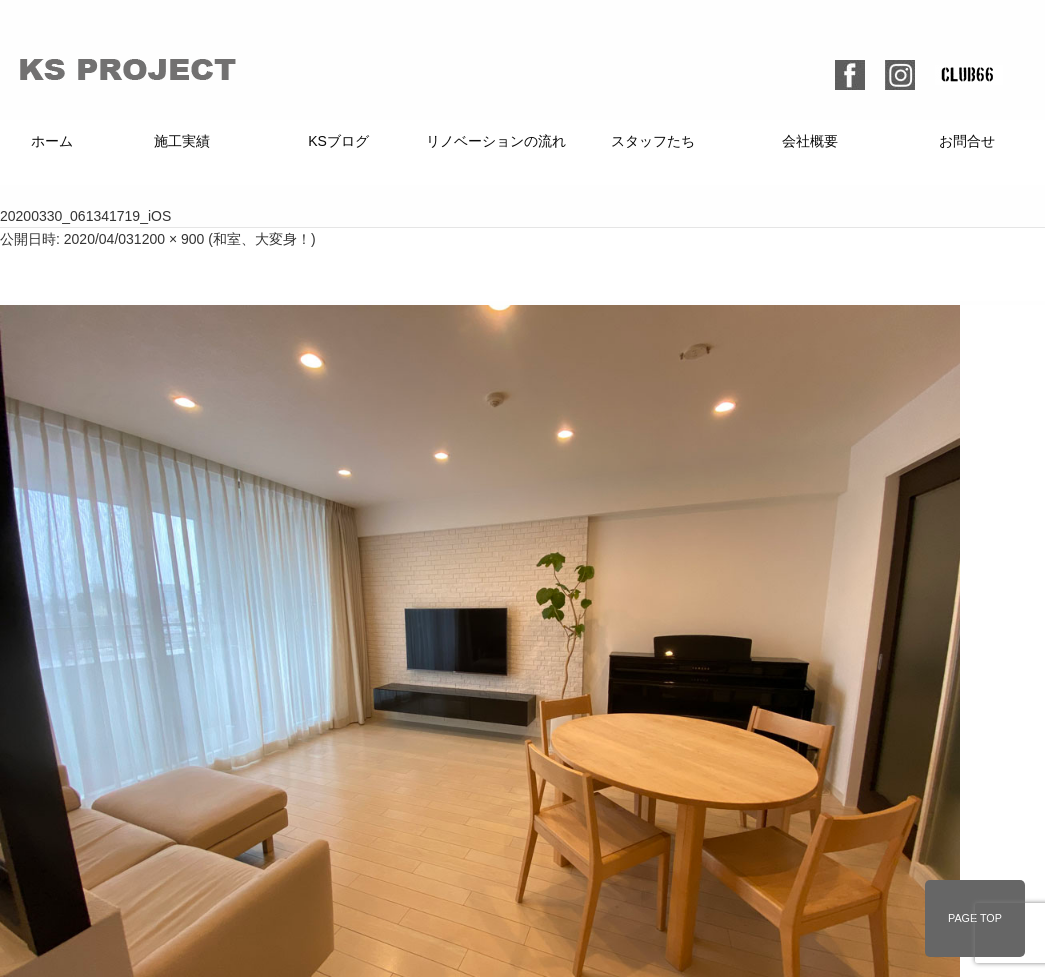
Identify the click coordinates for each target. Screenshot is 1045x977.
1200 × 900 (169, 239)
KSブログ (338, 141)
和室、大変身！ (262, 239)
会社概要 (810, 141)
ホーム (52, 141)
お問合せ (967, 141)
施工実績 (182, 141)
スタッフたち (653, 141)
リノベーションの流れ (496, 141)
